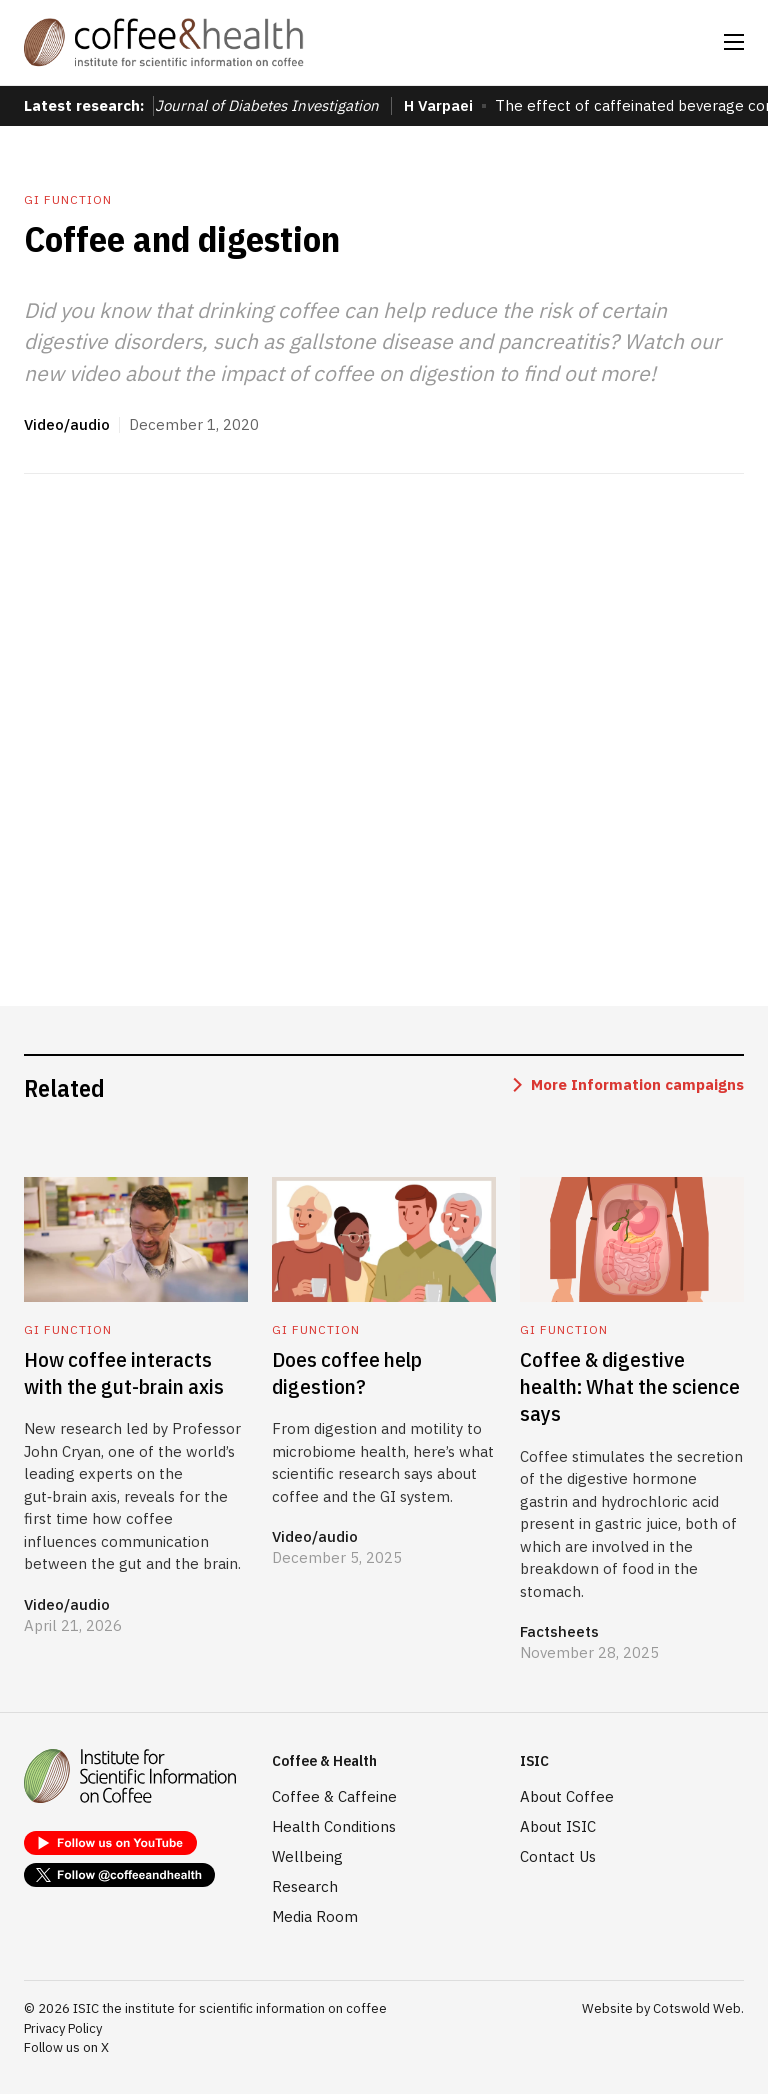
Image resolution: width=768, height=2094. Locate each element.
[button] (734, 42)
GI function (68, 199)
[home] (164, 42)
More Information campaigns (637, 1084)
